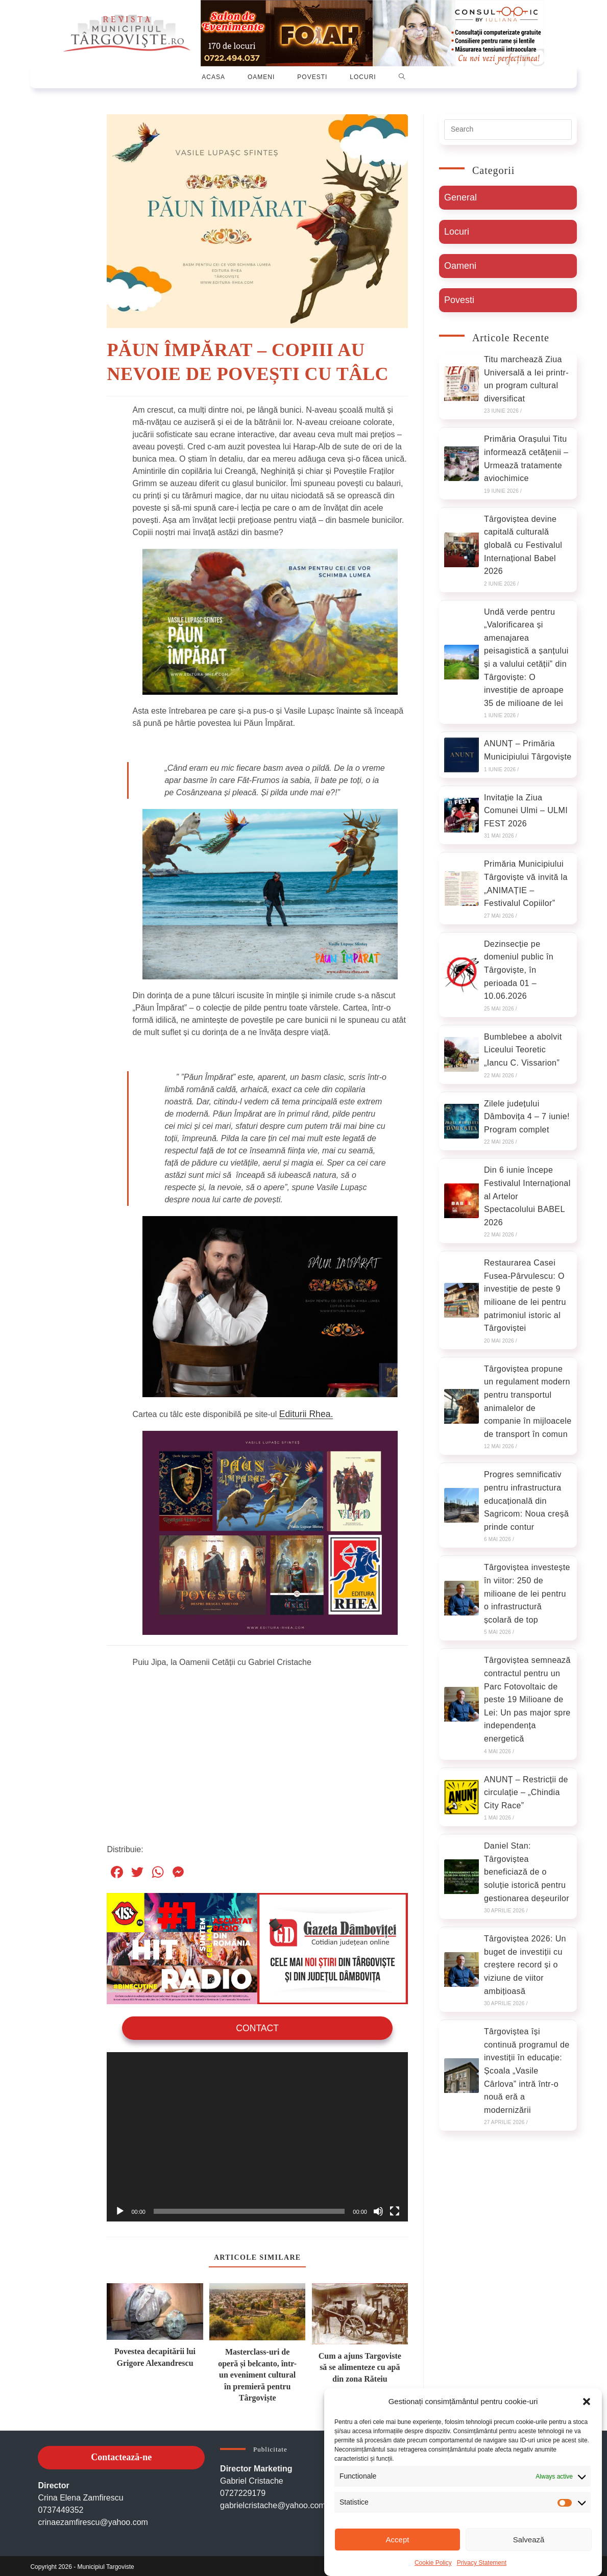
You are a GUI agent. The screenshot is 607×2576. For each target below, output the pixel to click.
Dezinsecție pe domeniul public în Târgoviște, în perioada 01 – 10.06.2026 (518, 970)
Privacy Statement (481, 2562)
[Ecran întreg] (395, 2209)
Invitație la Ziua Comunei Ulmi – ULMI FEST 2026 (526, 810)
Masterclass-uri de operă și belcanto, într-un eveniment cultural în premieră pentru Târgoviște (257, 2372)
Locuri (456, 231)
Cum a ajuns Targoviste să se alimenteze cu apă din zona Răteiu (360, 2365)
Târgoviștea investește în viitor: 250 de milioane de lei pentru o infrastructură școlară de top (527, 1593)
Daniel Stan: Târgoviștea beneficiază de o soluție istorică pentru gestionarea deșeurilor (526, 1871)
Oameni (460, 266)
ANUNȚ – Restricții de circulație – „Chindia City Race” (526, 1792)
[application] (257, 2134)
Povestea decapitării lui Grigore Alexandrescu (155, 2354)
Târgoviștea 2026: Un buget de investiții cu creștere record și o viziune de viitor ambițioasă (525, 1964)
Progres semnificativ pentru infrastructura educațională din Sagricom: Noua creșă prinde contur (526, 1500)
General (460, 197)
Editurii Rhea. (303, 1413)
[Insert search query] (508, 129)
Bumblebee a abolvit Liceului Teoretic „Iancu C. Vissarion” (523, 1049)
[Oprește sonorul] (378, 2209)
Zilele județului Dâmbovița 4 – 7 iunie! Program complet (527, 1116)
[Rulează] (120, 2209)
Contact (257, 2026)
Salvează (529, 2539)
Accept (397, 2539)
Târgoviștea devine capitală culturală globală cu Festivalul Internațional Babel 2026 (523, 545)
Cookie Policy (433, 2562)
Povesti (459, 300)
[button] (586, 2401)
